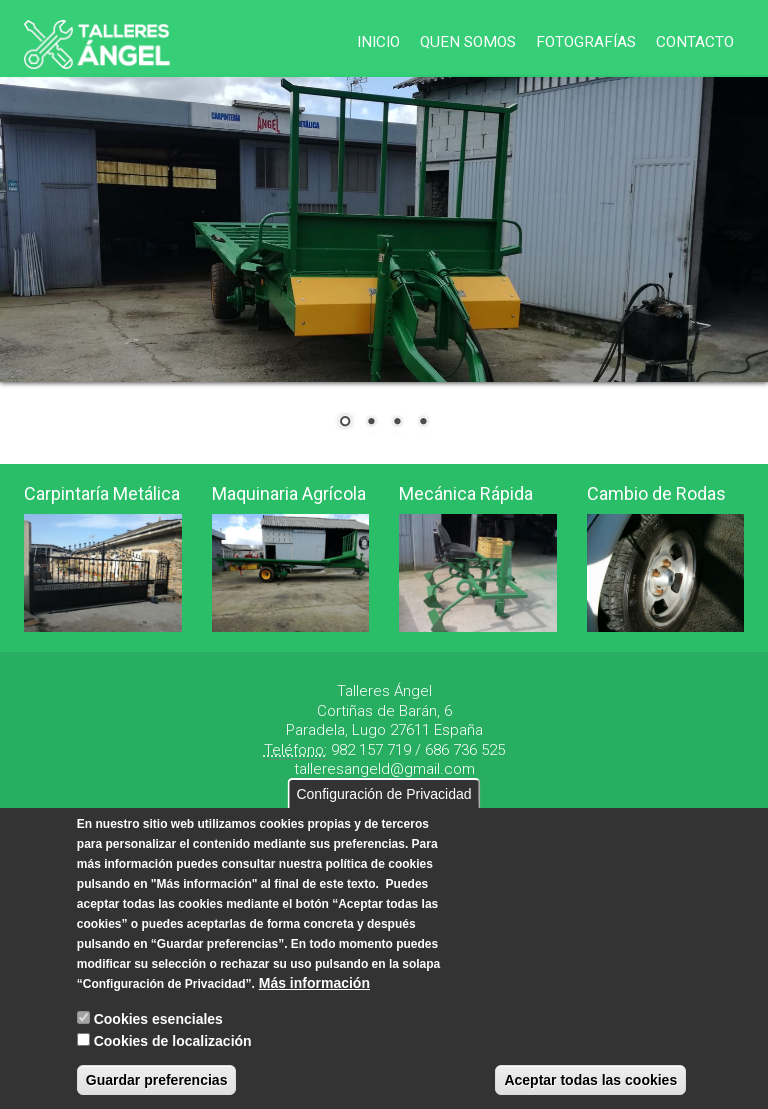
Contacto (695, 42)
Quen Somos (468, 42)
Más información (314, 989)
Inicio (378, 42)
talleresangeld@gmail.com (384, 769)
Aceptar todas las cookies (590, 1086)
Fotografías (586, 42)
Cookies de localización (173, 1047)
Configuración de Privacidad (383, 800)
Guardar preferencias (157, 1086)
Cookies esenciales (158, 1025)
